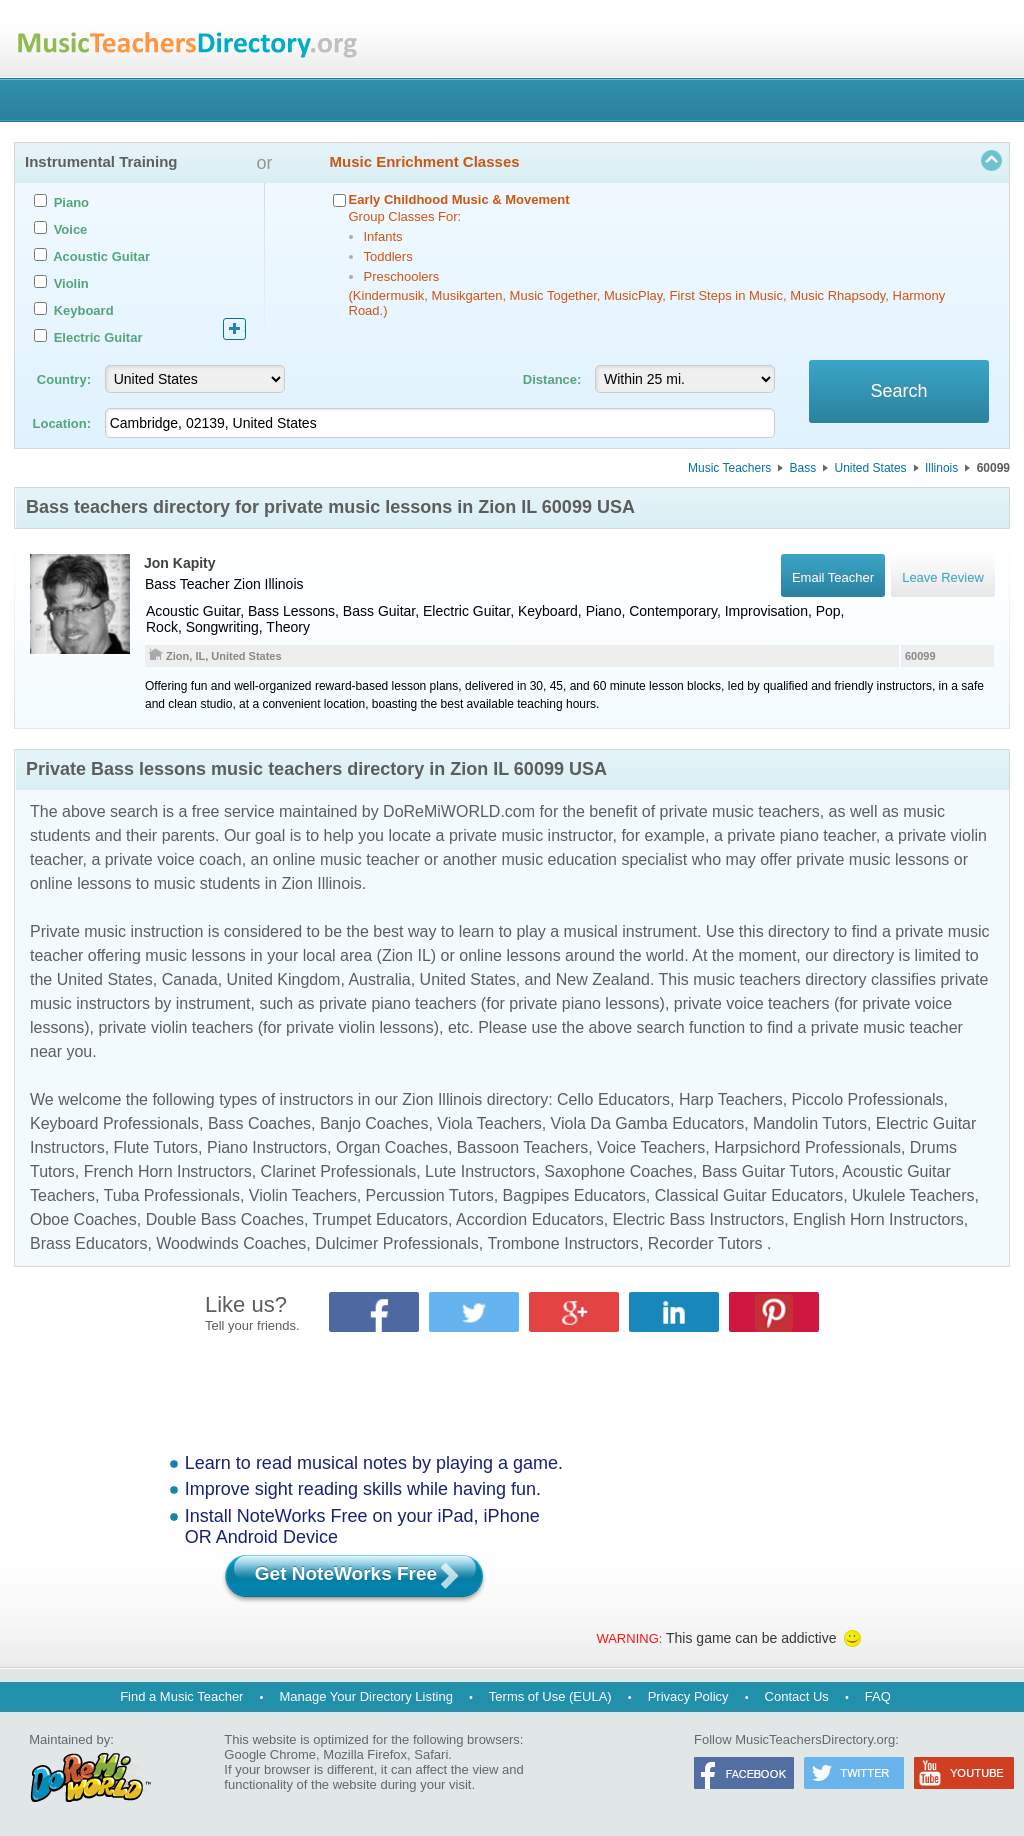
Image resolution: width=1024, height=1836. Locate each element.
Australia (379, 979)
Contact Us (797, 1696)
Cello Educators (613, 1099)
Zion (246, 584)
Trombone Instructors (562, 1243)
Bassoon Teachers (522, 1147)
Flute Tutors (156, 1147)
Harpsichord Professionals (807, 1147)
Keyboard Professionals (114, 1123)
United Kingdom (284, 979)
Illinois (941, 468)
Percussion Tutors (430, 1195)
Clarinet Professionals (339, 1171)
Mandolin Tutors (810, 1123)
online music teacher (346, 859)
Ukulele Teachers (913, 1195)
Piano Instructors (267, 1147)
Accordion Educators (530, 1219)
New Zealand (603, 979)
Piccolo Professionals (868, 1099)
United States (871, 468)
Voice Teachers (651, 1147)
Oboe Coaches (83, 1219)
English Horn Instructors (878, 1219)
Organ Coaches (392, 1147)
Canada (190, 979)
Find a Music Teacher (181, 1696)
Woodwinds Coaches (231, 1243)
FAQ (878, 1696)
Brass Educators (88, 1243)
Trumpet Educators (380, 1219)
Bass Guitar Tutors (768, 1171)
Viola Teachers (489, 1123)
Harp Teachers (731, 1099)
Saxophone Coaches (618, 1171)
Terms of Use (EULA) (550, 1696)
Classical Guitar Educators (749, 1195)
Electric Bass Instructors (699, 1219)
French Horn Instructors (168, 1171)
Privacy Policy (688, 1696)
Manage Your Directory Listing (365, 1696)
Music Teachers (729, 468)
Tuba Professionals (172, 1195)
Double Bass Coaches (225, 1219)
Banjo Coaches (374, 1123)
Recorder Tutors (705, 1243)
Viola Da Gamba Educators (648, 1123)
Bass (803, 468)
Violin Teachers (303, 1195)
